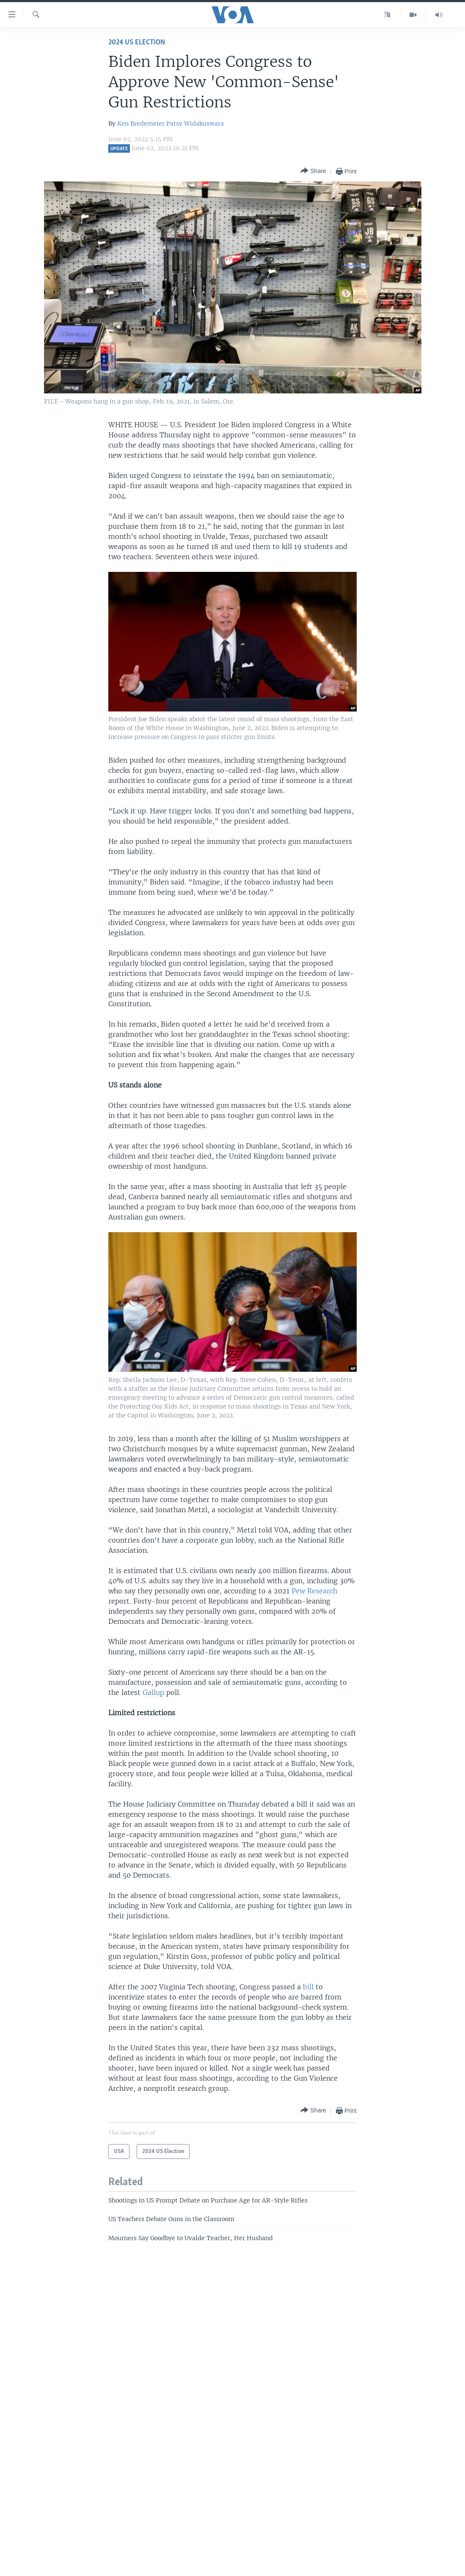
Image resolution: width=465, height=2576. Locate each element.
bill (309, 1987)
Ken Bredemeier (141, 123)
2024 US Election (136, 42)
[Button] (313, 171)
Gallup (153, 1692)
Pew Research (314, 1591)
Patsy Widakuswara (195, 123)
